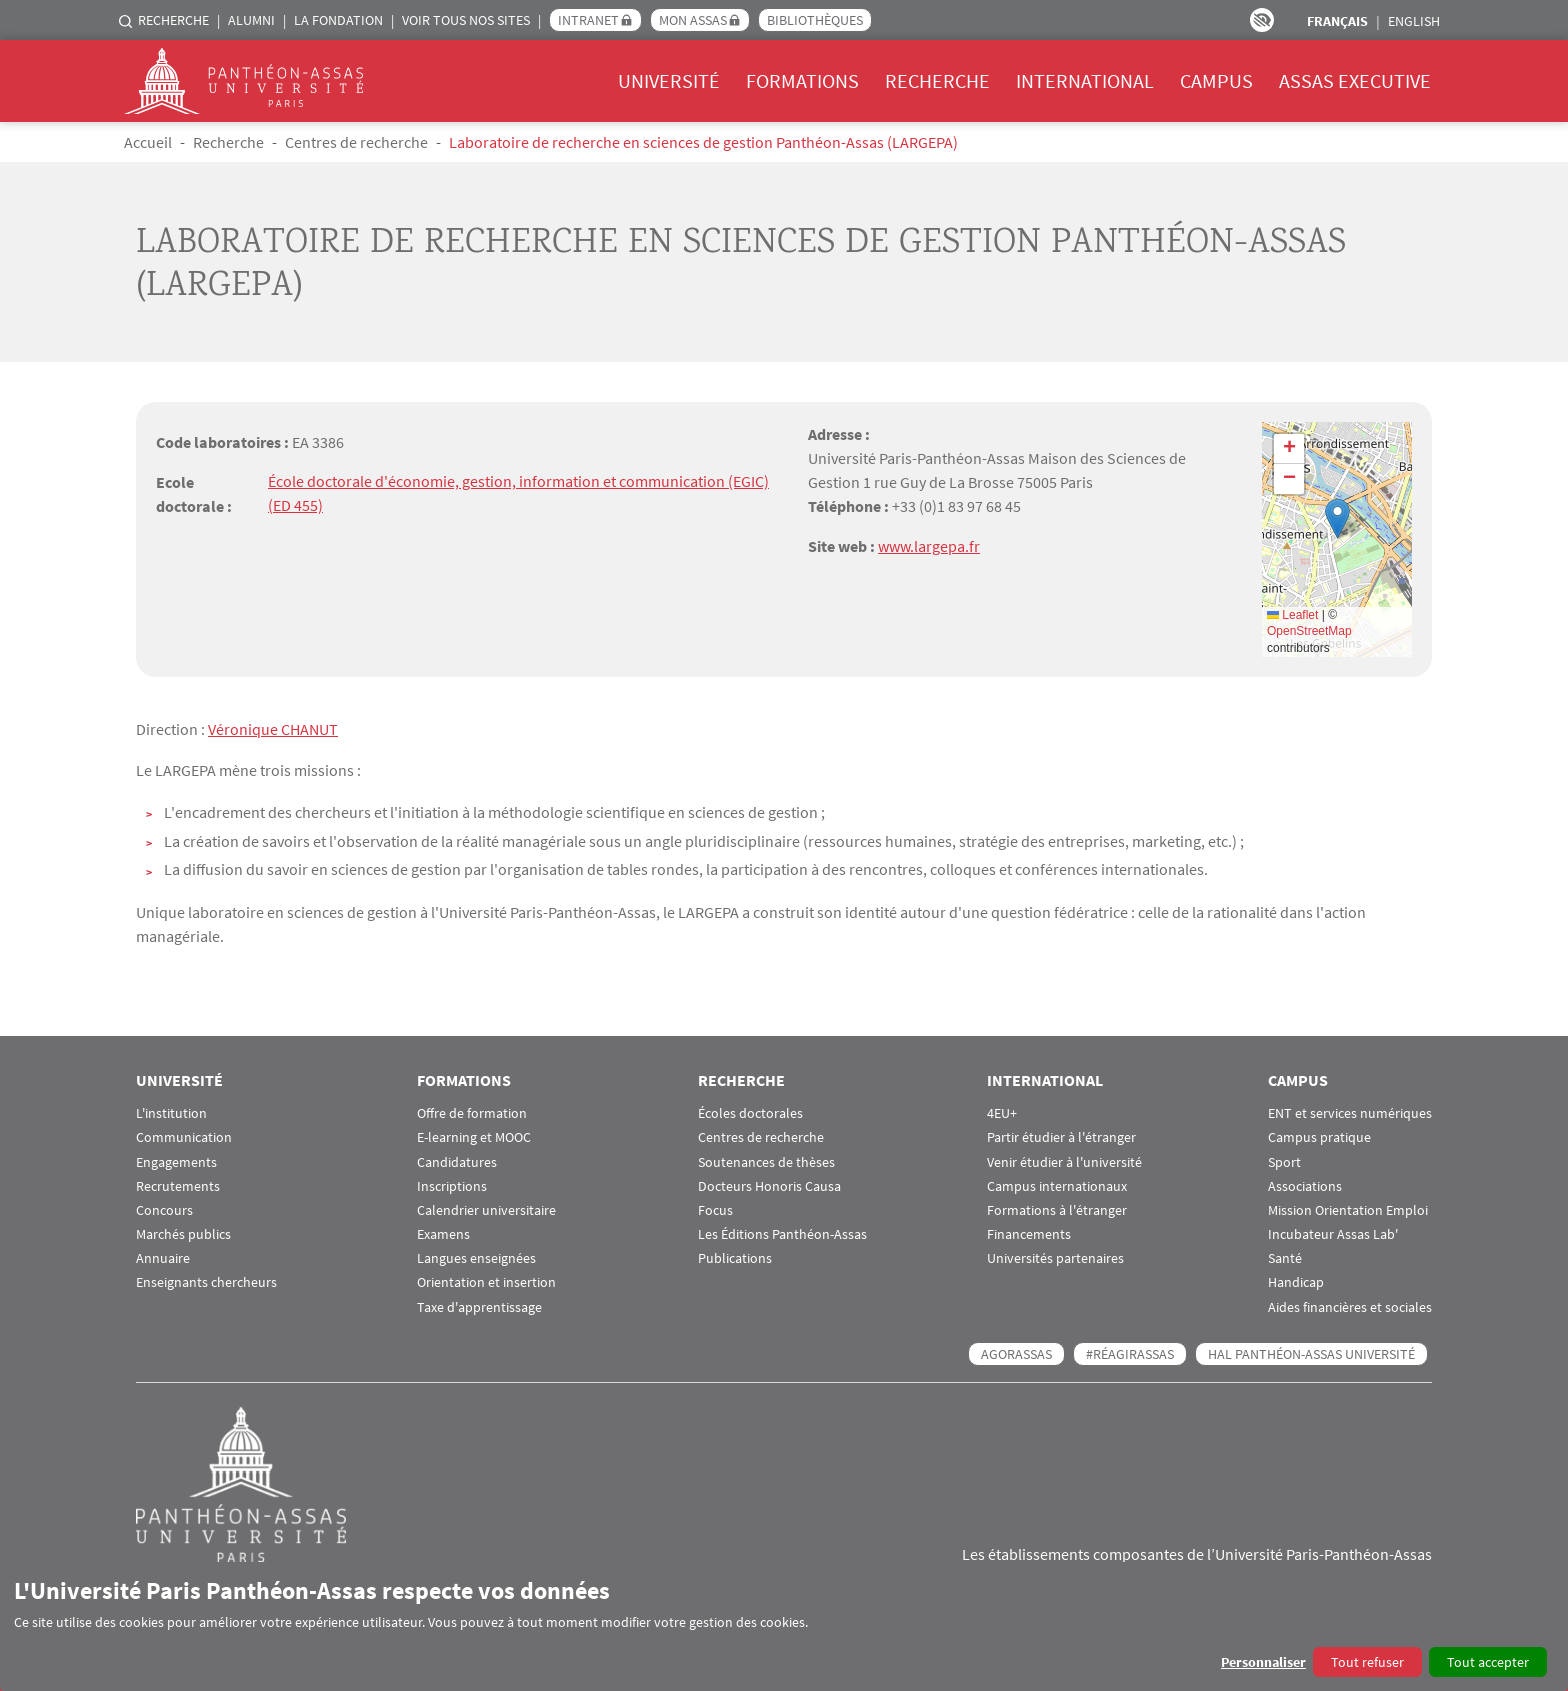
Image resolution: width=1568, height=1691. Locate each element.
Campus (1216, 80)
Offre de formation (472, 1112)
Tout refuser (1367, 1662)
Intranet (588, 20)
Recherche (173, 20)
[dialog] (784, 1626)
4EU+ (1002, 1112)
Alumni (251, 20)
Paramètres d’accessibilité (1262, 20)
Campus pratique (1319, 1137)
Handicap (1296, 1282)
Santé (1285, 1258)
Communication (184, 1137)
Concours (164, 1209)
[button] (1337, 518)
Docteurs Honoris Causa (769, 1185)
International (1085, 80)
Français (1337, 21)
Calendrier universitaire (486, 1209)
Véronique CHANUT (273, 729)
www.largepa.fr (929, 546)
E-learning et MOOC (474, 1137)
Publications (735, 1258)
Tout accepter (1488, 1662)
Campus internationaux (1057, 1185)
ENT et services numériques (1350, 1112)
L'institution (171, 1112)
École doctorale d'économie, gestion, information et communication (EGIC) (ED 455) (518, 494)
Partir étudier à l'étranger (1061, 1137)
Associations (1305, 1185)
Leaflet (1292, 615)
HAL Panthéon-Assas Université (1311, 1353)
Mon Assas (693, 20)
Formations (802, 80)
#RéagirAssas (1130, 1353)
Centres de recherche (356, 142)
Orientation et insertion (486, 1282)
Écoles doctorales (750, 1112)
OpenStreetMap (1309, 631)
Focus (715, 1209)
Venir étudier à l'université (1064, 1161)
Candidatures (457, 1161)
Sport (1284, 1161)
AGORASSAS (1016, 1353)
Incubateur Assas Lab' (1333, 1233)
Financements (1029, 1233)
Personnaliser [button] (1263, 1662)
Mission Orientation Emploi (1348, 1209)
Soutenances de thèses (766, 1161)
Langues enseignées (476, 1258)
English (1414, 21)
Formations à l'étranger (1057, 1209)
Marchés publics (183, 1233)
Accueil (148, 142)
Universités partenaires (1055, 1258)
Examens (443, 1233)
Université (669, 80)
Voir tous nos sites (466, 20)
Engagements (176, 1161)
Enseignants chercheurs (206, 1282)
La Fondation (338, 20)
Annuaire (163, 1258)
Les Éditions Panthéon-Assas (782, 1233)
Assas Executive (1355, 80)
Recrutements (178, 1185)
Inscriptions (452, 1185)
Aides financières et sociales (1350, 1306)
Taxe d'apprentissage (479, 1306)
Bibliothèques (815, 20)
